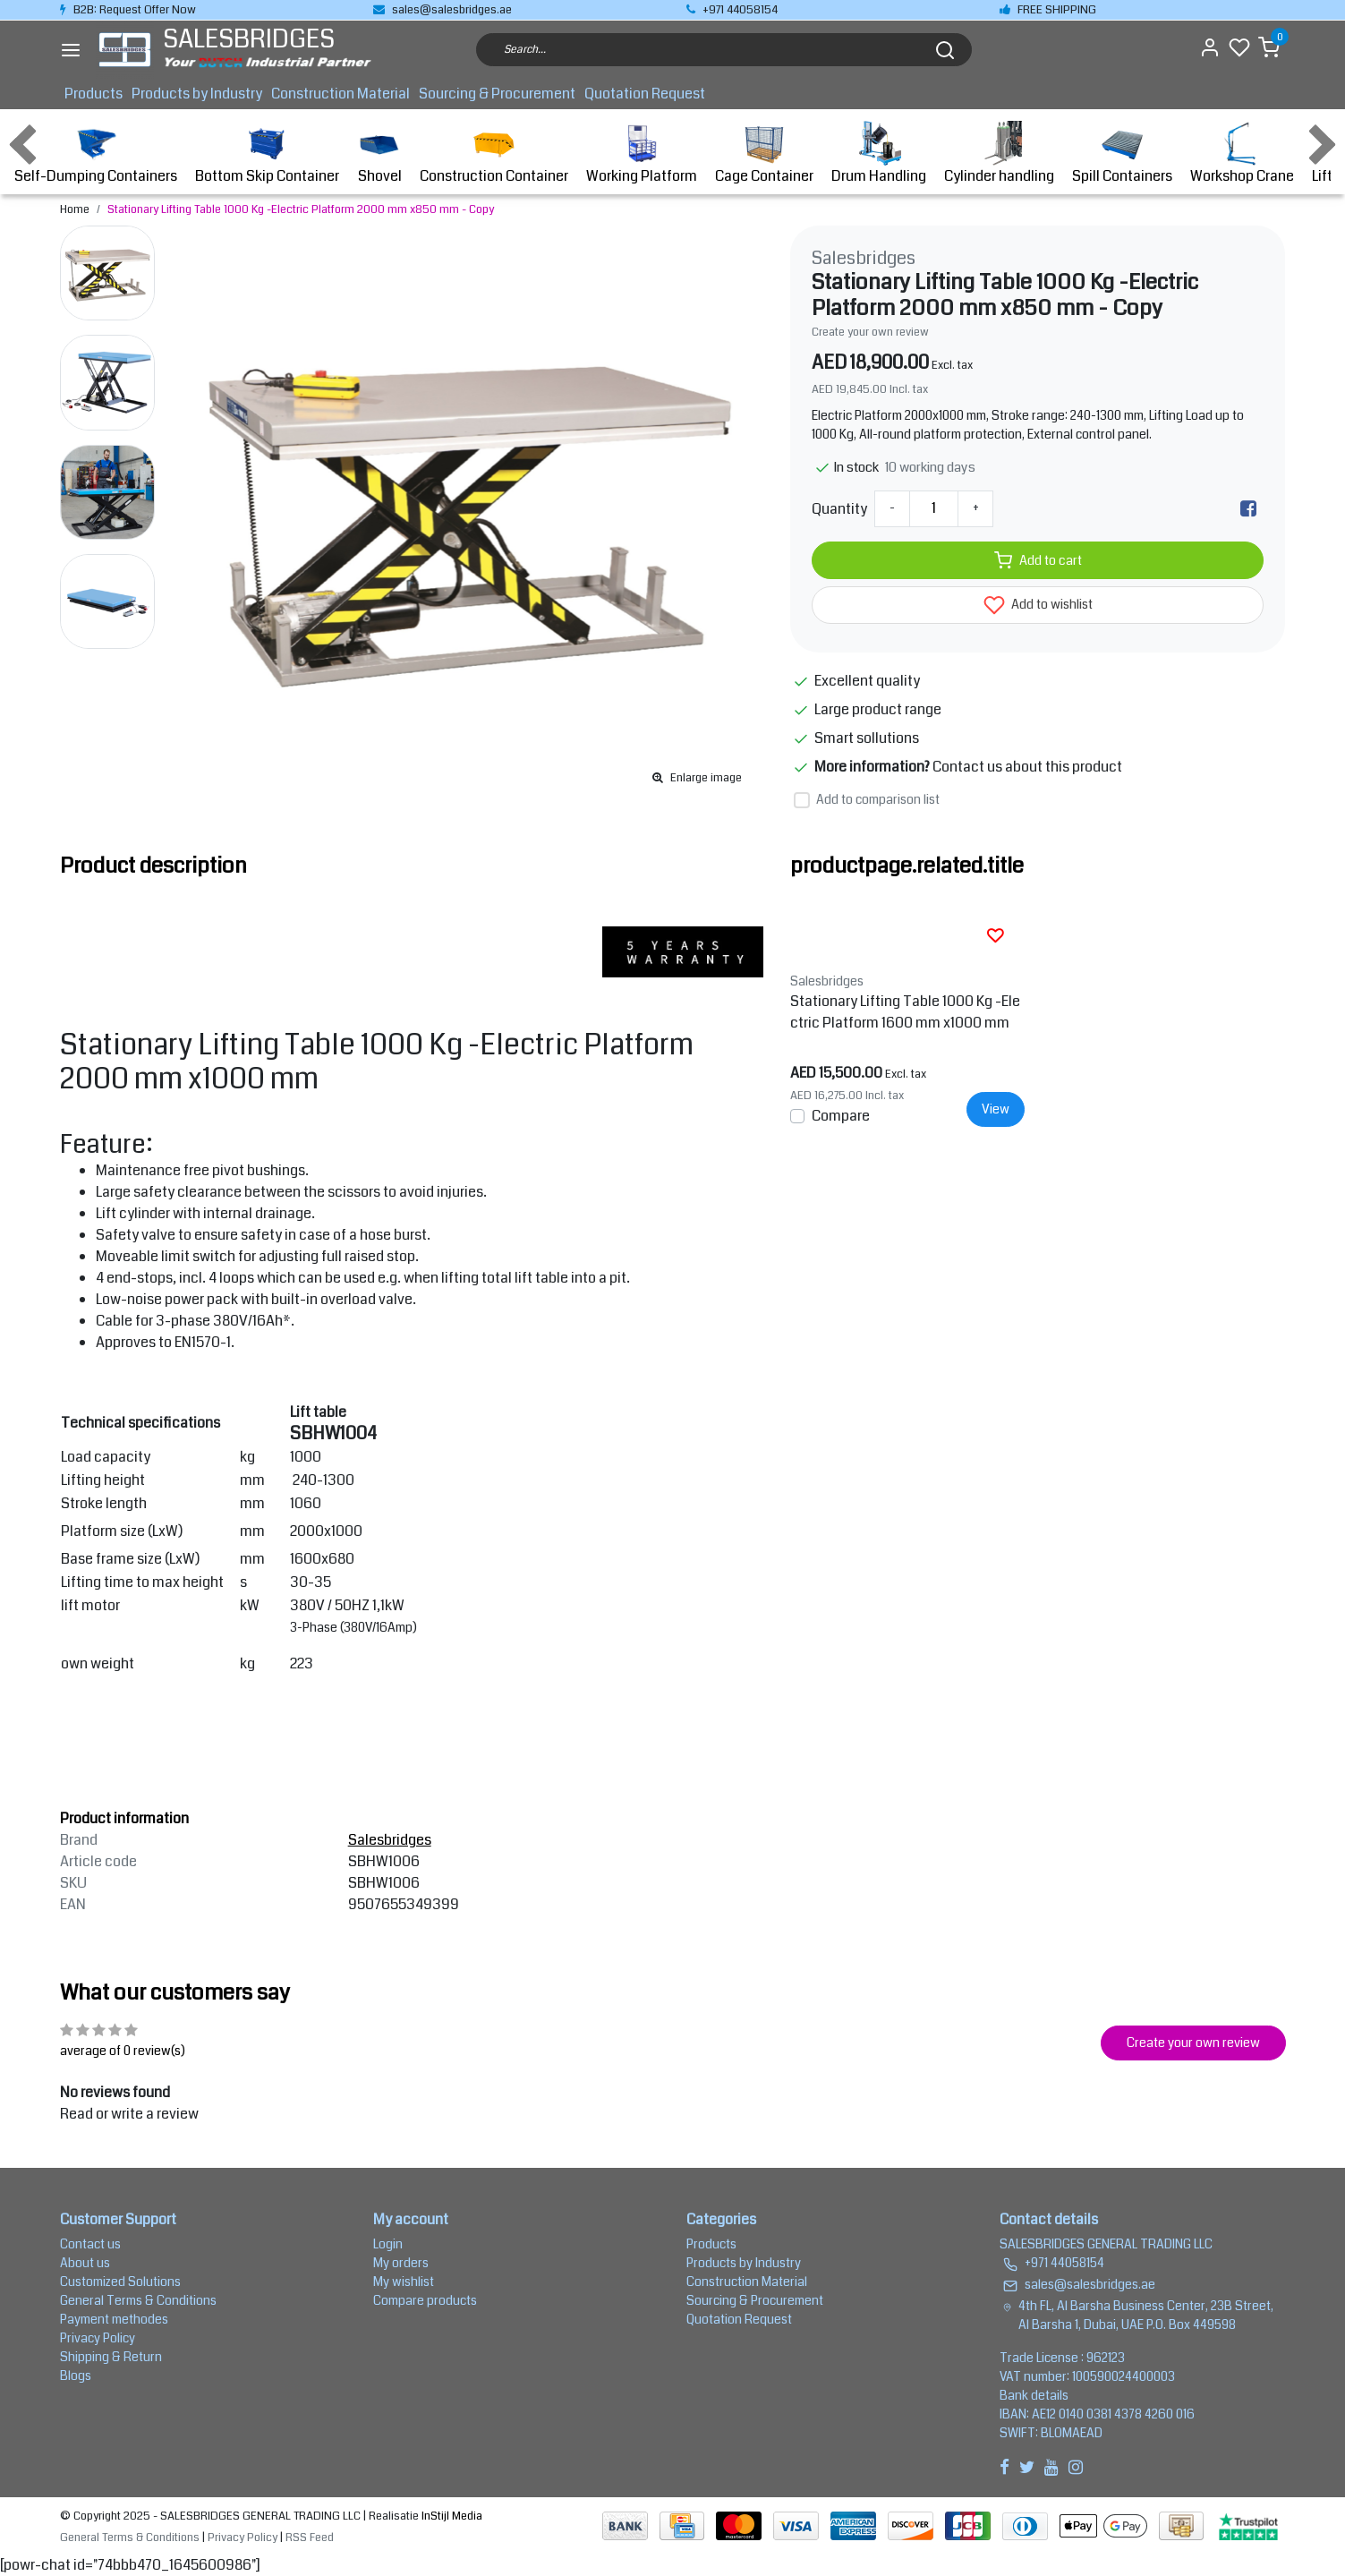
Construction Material (340, 93)
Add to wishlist (1038, 605)
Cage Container (764, 153)
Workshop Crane (1242, 153)
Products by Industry (197, 93)
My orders (401, 2263)
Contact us (90, 2244)
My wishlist (403, 2281)
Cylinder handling (999, 153)
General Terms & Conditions (138, 2300)
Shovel (379, 153)
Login (388, 2244)
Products (93, 93)
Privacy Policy (97, 2338)
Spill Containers (1122, 153)
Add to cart (1038, 560)
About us (85, 2263)
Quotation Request (644, 93)
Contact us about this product (1027, 766)
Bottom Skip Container (267, 153)
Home (74, 209)
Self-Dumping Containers (95, 153)
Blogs (75, 2375)
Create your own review (870, 332)
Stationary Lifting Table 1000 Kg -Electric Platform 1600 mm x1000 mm (905, 1012)
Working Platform (641, 153)
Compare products (425, 2300)
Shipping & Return (111, 2357)
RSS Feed (309, 2537)
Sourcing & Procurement (497, 93)
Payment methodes (114, 2319)
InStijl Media (450, 2516)
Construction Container (494, 153)
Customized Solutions (120, 2281)
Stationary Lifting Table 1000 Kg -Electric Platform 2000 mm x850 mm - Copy (300, 209)
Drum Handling (878, 153)
